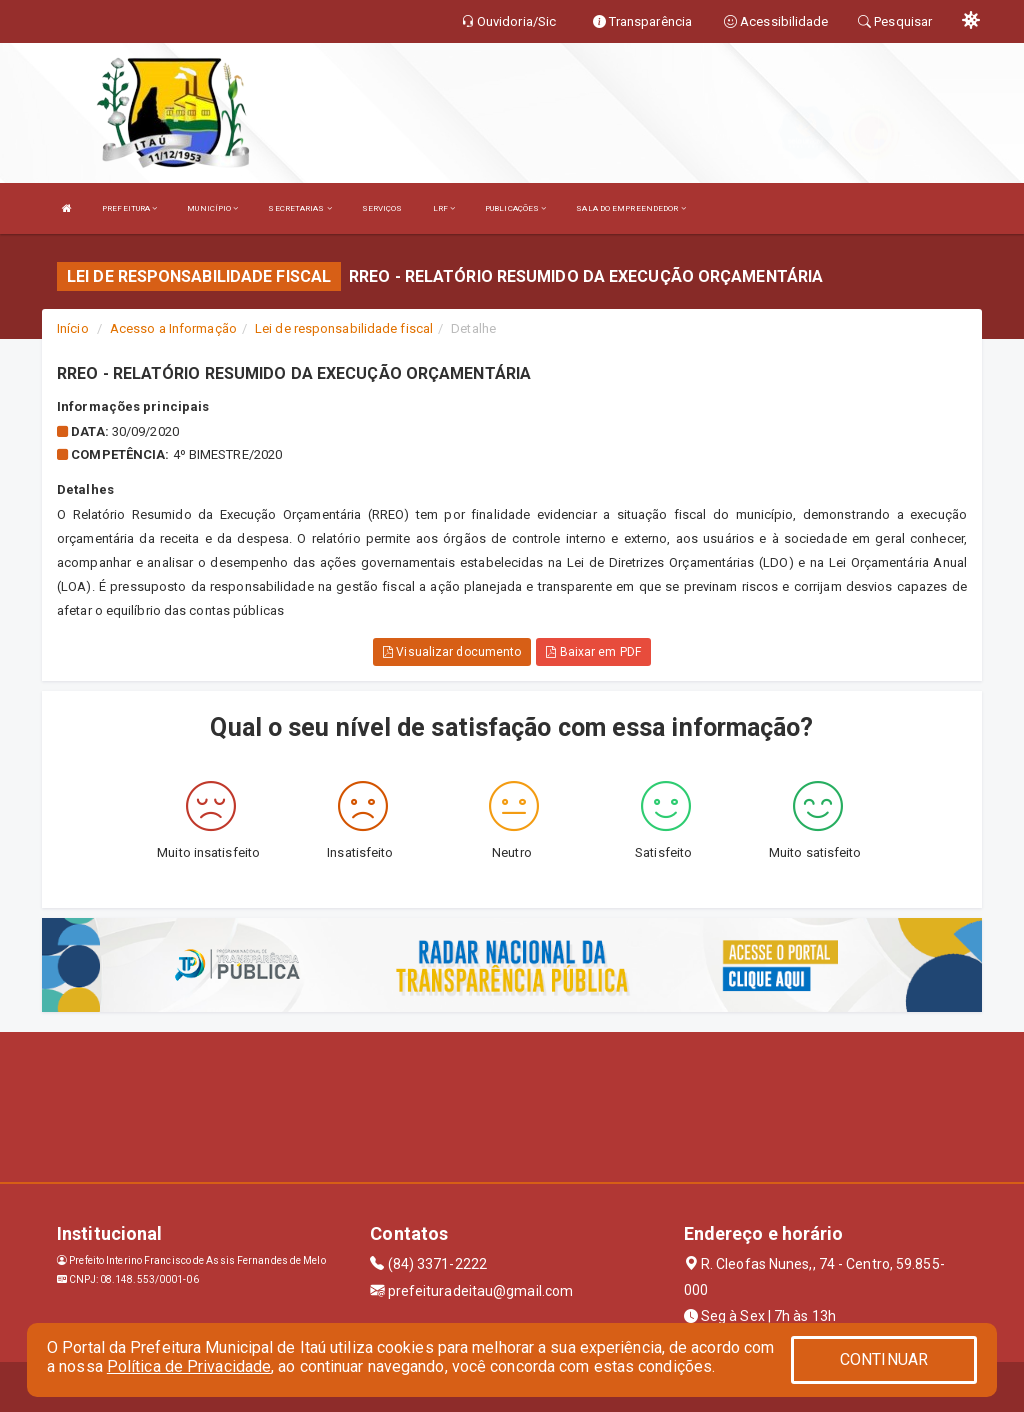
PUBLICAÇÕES (515, 208)
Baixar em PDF (593, 652)
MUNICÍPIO (212, 208)
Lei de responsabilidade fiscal (344, 328)
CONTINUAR (884, 1359)
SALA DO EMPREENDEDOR (630, 208)
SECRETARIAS (299, 208)
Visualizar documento (452, 652)
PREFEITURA (129, 208)
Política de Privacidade (189, 1366)
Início (73, 328)
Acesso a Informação (173, 328)
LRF (444, 208)
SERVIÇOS (382, 208)
